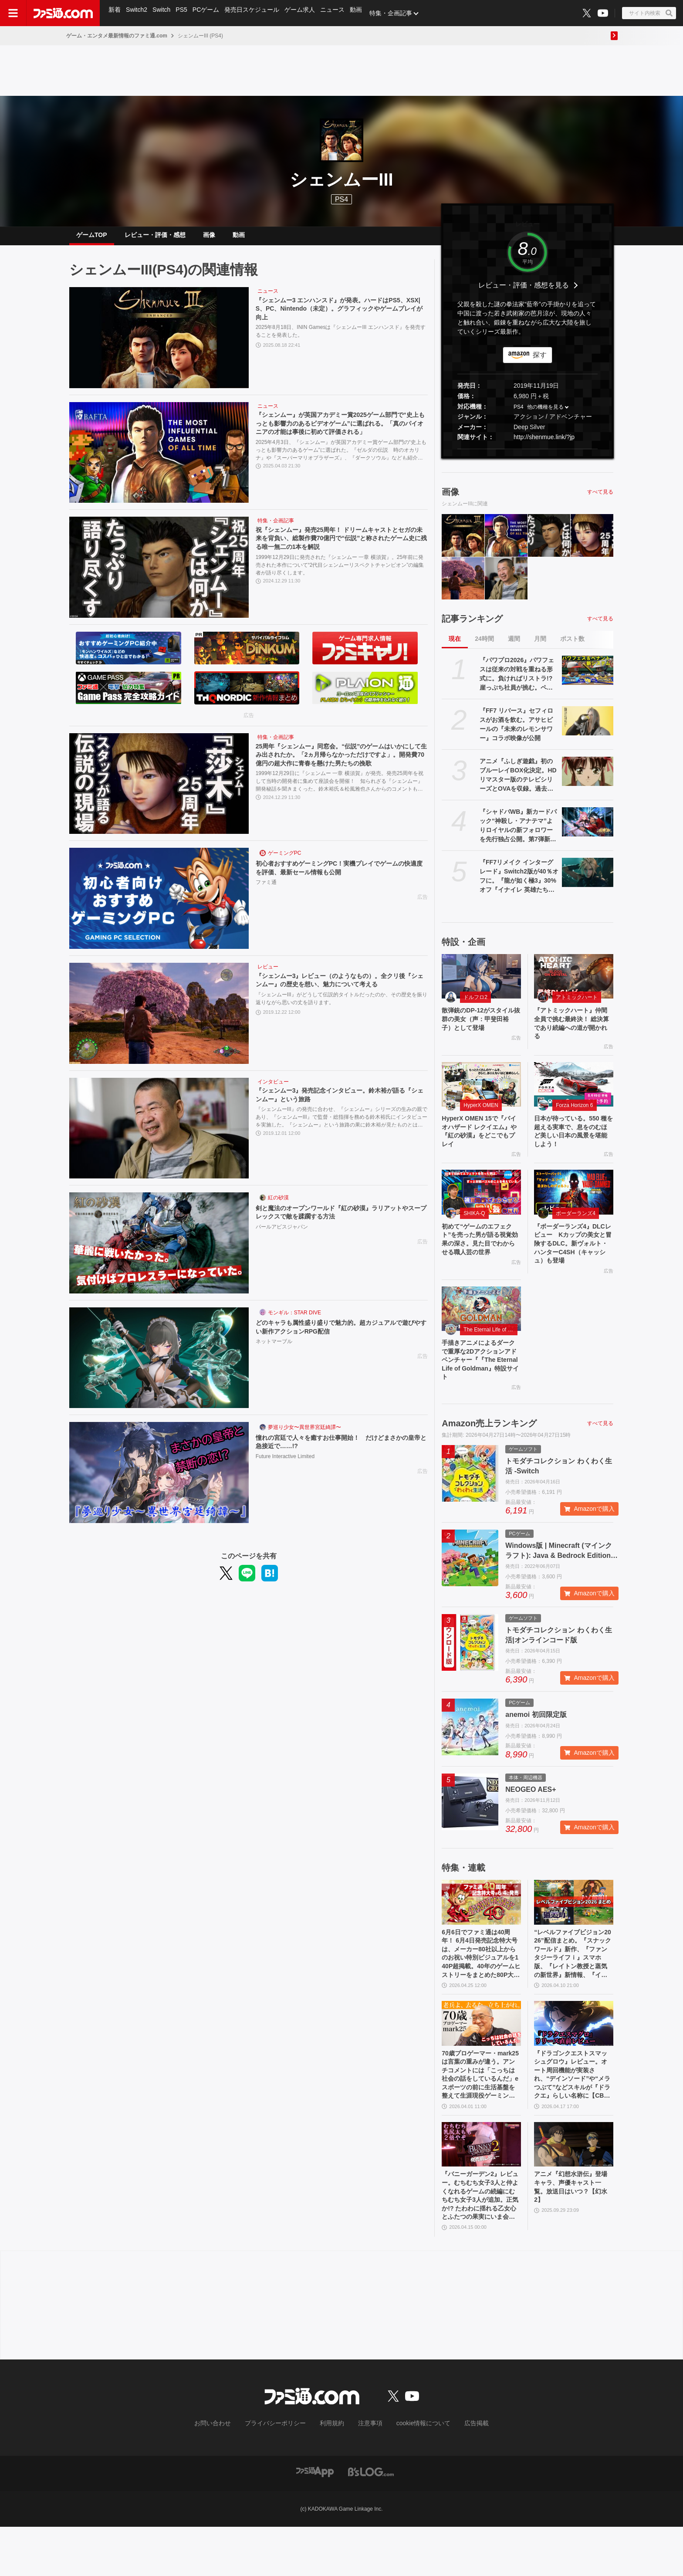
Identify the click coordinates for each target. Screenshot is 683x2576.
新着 (115, 13)
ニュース (339, 13)
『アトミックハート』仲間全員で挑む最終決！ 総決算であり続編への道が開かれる (573, 1032)
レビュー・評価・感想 (155, 238)
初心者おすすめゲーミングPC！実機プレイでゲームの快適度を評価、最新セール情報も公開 (341, 875)
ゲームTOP (91, 238)
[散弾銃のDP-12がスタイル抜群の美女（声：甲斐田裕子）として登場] (481, 983)
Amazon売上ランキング (489, 1452)
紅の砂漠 (278, 1205)
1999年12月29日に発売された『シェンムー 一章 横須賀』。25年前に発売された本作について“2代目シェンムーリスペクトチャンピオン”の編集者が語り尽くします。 (340, 575)
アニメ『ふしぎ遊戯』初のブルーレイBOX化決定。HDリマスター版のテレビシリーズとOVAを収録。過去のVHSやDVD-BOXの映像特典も (519, 782)
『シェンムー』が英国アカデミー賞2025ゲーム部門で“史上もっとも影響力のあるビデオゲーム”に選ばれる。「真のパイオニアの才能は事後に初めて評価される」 (339, 433)
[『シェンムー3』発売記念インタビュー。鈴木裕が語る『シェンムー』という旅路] (159, 1135)
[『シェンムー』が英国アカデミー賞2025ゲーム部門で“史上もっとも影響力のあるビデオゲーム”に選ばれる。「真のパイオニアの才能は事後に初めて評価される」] (159, 459)
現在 (455, 645)
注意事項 (367, 2474)
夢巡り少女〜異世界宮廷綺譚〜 (304, 1434)
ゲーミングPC (284, 860)
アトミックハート (577, 1004)
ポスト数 (572, 645)
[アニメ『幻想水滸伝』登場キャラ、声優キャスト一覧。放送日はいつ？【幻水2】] (573, 2188)
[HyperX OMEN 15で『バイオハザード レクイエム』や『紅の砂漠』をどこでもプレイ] (481, 1096)
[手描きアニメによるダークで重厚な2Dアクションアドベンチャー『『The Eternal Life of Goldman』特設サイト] (481, 1331)
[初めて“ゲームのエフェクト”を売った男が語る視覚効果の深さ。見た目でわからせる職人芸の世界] (481, 1209)
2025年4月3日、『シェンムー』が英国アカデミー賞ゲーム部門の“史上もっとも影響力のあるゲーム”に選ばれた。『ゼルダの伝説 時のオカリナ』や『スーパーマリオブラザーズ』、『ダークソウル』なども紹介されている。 (341, 460)
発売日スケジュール (256, 13)
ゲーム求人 (305, 13)
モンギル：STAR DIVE (294, 1320)
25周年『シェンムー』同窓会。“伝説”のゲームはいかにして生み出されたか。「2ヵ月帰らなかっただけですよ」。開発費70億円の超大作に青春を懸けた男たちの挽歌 (341, 764)
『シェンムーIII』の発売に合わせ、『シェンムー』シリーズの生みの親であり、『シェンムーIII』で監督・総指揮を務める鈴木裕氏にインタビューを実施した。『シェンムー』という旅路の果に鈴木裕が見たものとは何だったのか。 (341, 1126)
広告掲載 (462, 2474)
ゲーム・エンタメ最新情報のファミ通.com (116, 36)
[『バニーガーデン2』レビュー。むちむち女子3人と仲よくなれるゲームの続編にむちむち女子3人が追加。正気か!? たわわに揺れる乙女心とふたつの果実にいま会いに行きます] (481, 2188)
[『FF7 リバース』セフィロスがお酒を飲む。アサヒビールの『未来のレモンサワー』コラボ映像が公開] (587, 727)
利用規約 (332, 2474)
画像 (209, 238)
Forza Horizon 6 (574, 1117)
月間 (540, 645)
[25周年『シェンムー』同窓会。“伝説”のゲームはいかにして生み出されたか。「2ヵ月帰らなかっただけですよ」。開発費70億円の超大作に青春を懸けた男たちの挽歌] (159, 790)
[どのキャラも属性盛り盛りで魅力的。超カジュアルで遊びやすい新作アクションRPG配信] (159, 1364)
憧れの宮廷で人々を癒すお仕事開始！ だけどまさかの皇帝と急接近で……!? (339, 1450)
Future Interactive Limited (285, 1466)
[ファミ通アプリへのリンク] (315, 2521)
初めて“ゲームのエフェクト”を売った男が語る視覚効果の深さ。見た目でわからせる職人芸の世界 (480, 1263)
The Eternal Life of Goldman (490, 1352)
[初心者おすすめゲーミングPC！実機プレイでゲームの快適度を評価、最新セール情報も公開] (159, 905)
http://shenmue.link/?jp (544, 443)
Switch (163, 13)
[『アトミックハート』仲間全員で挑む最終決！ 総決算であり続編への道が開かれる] (573, 983)
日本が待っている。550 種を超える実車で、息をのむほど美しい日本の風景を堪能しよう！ (572, 1145)
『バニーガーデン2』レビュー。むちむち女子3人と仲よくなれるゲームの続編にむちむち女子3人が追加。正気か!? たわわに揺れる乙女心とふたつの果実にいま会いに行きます (481, 2243)
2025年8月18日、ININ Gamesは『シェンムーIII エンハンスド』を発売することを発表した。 (341, 342)
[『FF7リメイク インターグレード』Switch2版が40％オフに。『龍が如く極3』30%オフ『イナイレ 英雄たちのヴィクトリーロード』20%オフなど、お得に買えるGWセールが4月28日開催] (587, 879)
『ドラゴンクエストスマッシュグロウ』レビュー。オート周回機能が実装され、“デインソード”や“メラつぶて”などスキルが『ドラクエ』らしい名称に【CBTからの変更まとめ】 (572, 2115)
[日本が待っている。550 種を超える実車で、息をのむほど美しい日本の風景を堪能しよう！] (573, 1096)
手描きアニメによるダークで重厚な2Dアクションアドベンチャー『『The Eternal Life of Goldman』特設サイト (481, 1385)
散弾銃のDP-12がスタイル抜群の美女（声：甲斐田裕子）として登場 (480, 1027)
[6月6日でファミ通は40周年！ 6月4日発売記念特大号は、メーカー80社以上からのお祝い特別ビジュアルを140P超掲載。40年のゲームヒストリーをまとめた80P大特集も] (481, 1931)
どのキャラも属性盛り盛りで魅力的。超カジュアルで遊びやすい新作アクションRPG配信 (339, 1335)
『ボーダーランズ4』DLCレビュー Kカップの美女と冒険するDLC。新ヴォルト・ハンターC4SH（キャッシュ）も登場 (572, 1263)
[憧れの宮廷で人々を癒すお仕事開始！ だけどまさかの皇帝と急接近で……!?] (159, 1479)
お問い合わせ (226, 2474)
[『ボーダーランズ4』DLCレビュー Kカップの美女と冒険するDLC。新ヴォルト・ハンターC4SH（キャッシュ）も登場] (573, 1209)
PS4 (341, 199)
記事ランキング (472, 625)
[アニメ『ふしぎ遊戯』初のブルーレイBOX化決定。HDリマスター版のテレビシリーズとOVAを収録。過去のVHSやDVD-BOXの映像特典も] (587, 778)
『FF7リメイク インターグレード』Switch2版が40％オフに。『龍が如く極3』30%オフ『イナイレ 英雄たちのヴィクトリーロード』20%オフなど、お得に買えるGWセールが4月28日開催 (519, 883)
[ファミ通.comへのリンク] (63, 13)
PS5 (184, 13)
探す (540, 362)
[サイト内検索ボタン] (649, 13)
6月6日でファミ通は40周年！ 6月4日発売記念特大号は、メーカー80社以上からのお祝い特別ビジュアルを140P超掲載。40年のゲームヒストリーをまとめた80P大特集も (481, 1986)
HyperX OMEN (480, 1117)
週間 (514, 645)
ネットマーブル (274, 1351)
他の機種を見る (545, 414)
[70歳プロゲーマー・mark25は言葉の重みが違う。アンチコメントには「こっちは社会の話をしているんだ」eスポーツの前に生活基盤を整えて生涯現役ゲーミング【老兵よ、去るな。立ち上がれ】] (481, 2059)
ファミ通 (266, 892)
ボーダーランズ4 (575, 1230)
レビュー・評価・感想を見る (523, 292)
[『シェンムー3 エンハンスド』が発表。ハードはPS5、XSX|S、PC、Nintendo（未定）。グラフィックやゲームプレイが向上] (159, 344)
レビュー (267, 974)
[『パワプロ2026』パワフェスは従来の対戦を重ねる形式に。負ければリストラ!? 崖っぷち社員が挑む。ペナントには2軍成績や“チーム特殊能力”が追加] (587, 677)
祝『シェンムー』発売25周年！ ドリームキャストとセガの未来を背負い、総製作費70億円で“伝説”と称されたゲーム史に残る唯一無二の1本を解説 (341, 547)
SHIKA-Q (474, 1230)
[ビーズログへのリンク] (371, 2521)
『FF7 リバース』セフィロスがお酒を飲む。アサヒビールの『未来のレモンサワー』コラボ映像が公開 (516, 731)
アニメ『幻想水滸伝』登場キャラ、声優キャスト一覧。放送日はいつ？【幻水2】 (572, 2232)
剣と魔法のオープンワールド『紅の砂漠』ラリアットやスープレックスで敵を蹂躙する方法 (339, 1220)
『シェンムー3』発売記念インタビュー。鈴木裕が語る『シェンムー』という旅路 (341, 1102)
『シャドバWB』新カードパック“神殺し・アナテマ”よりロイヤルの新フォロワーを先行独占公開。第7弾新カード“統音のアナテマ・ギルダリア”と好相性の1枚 (518, 833)
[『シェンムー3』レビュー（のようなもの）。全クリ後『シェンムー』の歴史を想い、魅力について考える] (159, 1020)
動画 (363, 13)
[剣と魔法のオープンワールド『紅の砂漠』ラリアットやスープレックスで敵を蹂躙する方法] (159, 1249)
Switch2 (138, 13)
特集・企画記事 (398, 13)
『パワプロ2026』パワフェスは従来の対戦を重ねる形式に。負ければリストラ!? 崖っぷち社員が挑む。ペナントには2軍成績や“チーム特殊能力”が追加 (517, 681)
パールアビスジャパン (282, 1236)
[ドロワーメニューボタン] (13, 13)
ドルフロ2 (475, 1004)
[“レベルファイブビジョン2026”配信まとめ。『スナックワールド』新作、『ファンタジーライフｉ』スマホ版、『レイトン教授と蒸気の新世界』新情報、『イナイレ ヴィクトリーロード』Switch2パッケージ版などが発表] (573, 1931)
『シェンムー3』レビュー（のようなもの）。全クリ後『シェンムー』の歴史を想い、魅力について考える (341, 988)
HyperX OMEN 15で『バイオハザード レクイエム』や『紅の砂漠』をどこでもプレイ (481, 1145)
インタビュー (273, 1089)
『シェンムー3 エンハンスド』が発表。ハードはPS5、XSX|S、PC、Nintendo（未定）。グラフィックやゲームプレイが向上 (342, 317)
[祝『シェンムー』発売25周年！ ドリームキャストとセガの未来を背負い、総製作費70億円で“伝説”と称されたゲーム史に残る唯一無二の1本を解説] (159, 574)
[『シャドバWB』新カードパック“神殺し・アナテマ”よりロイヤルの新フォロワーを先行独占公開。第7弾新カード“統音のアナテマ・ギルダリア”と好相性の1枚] (587, 828)
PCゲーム (209, 13)
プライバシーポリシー (282, 2474)
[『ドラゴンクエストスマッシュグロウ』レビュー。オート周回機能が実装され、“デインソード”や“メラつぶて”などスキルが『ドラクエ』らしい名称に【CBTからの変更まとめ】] (573, 2059)
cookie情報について (415, 2474)
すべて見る (600, 499)
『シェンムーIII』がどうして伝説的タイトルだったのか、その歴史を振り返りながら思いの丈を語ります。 (341, 1008)
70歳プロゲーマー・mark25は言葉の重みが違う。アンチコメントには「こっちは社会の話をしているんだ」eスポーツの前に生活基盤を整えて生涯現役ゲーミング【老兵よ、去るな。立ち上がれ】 (480, 2115)
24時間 (484, 645)
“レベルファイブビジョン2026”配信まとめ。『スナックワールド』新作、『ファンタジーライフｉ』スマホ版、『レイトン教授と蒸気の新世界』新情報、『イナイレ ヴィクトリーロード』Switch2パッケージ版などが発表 (573, 1986)
